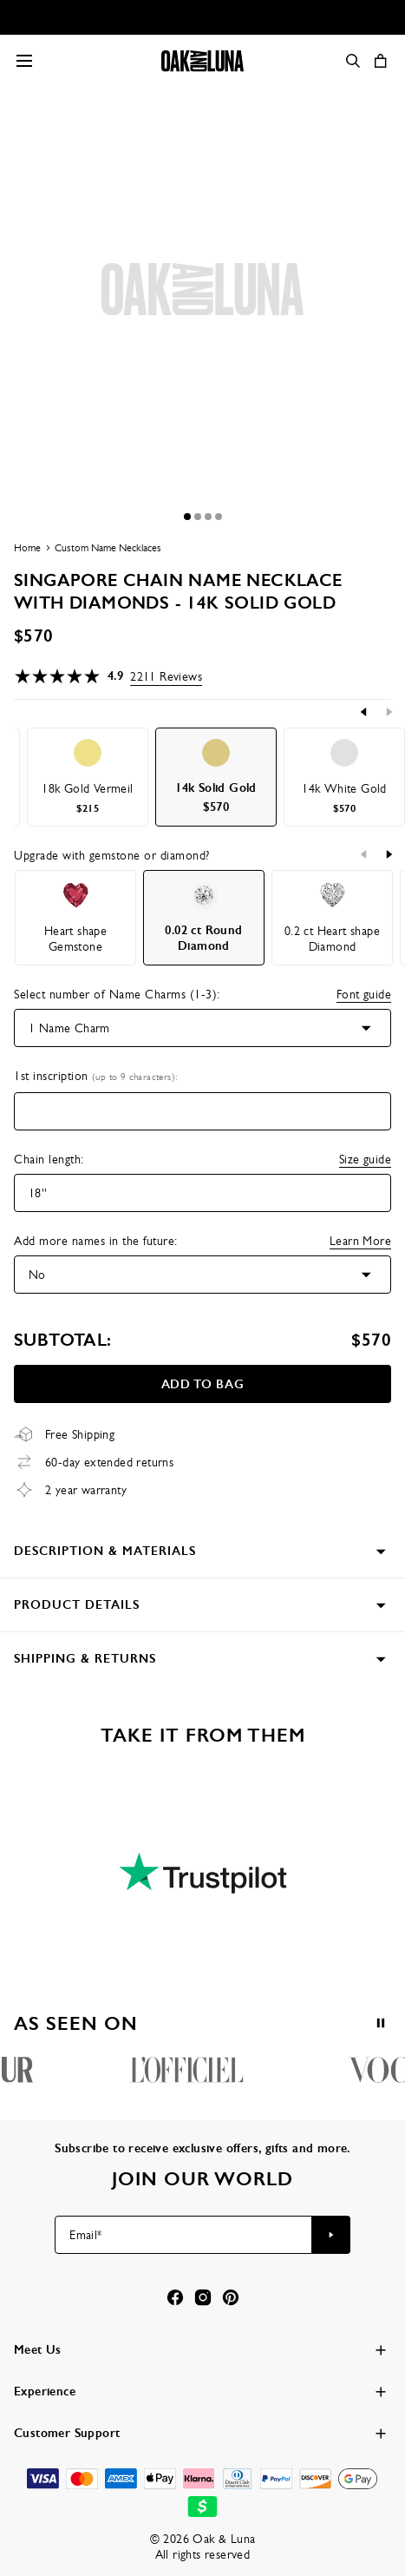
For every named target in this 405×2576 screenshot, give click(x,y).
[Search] (353, 60)
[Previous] (364, 712)
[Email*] (183, 2235)
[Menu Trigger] (24, 60)
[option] (87, 777)
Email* (85, 2235)
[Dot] (187, 516)
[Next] (388, 712)
